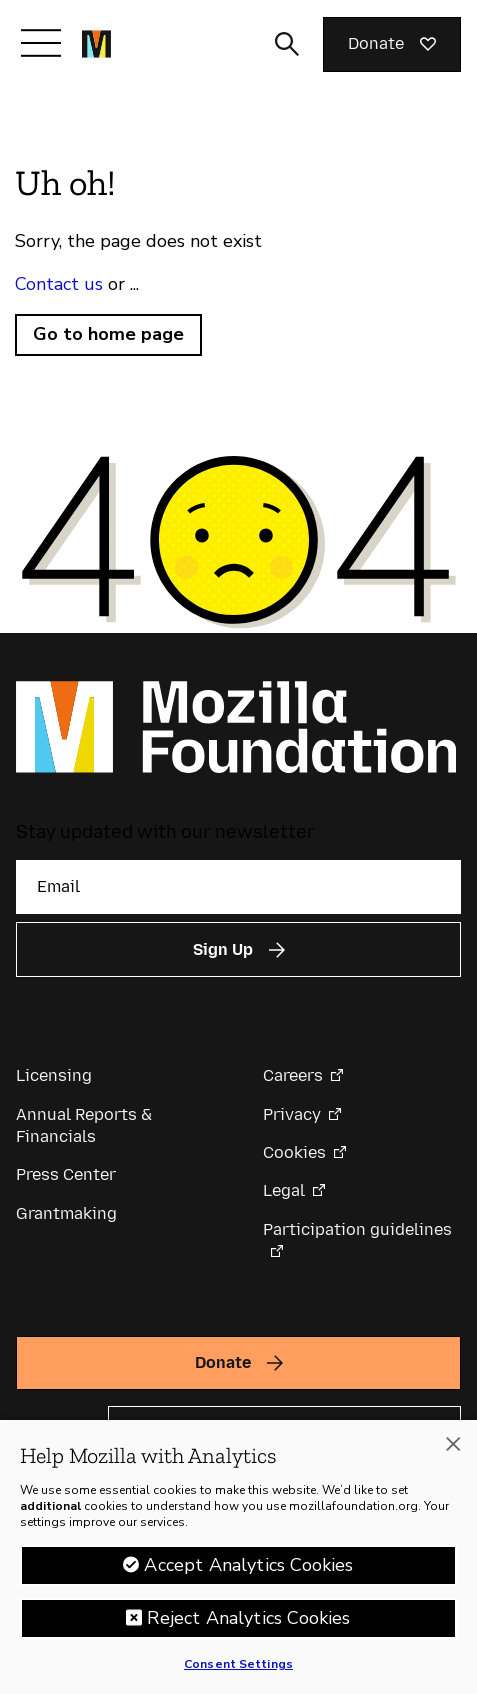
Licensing (54, 1075)
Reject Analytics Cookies (248, 1628)
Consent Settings (238, 1674)
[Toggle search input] (287, 44)
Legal (284, 1190)
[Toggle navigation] (41, 43)
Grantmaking (66, 1213)
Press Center (66, 1174)
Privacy (292, 1114)
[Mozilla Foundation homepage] (96, 44)
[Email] (238, 887)
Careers (293, 1075)
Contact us (59, 284)
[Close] (453, 1454)
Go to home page (108, 334)
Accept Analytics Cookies (248, 1575)
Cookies (294, 1152)
